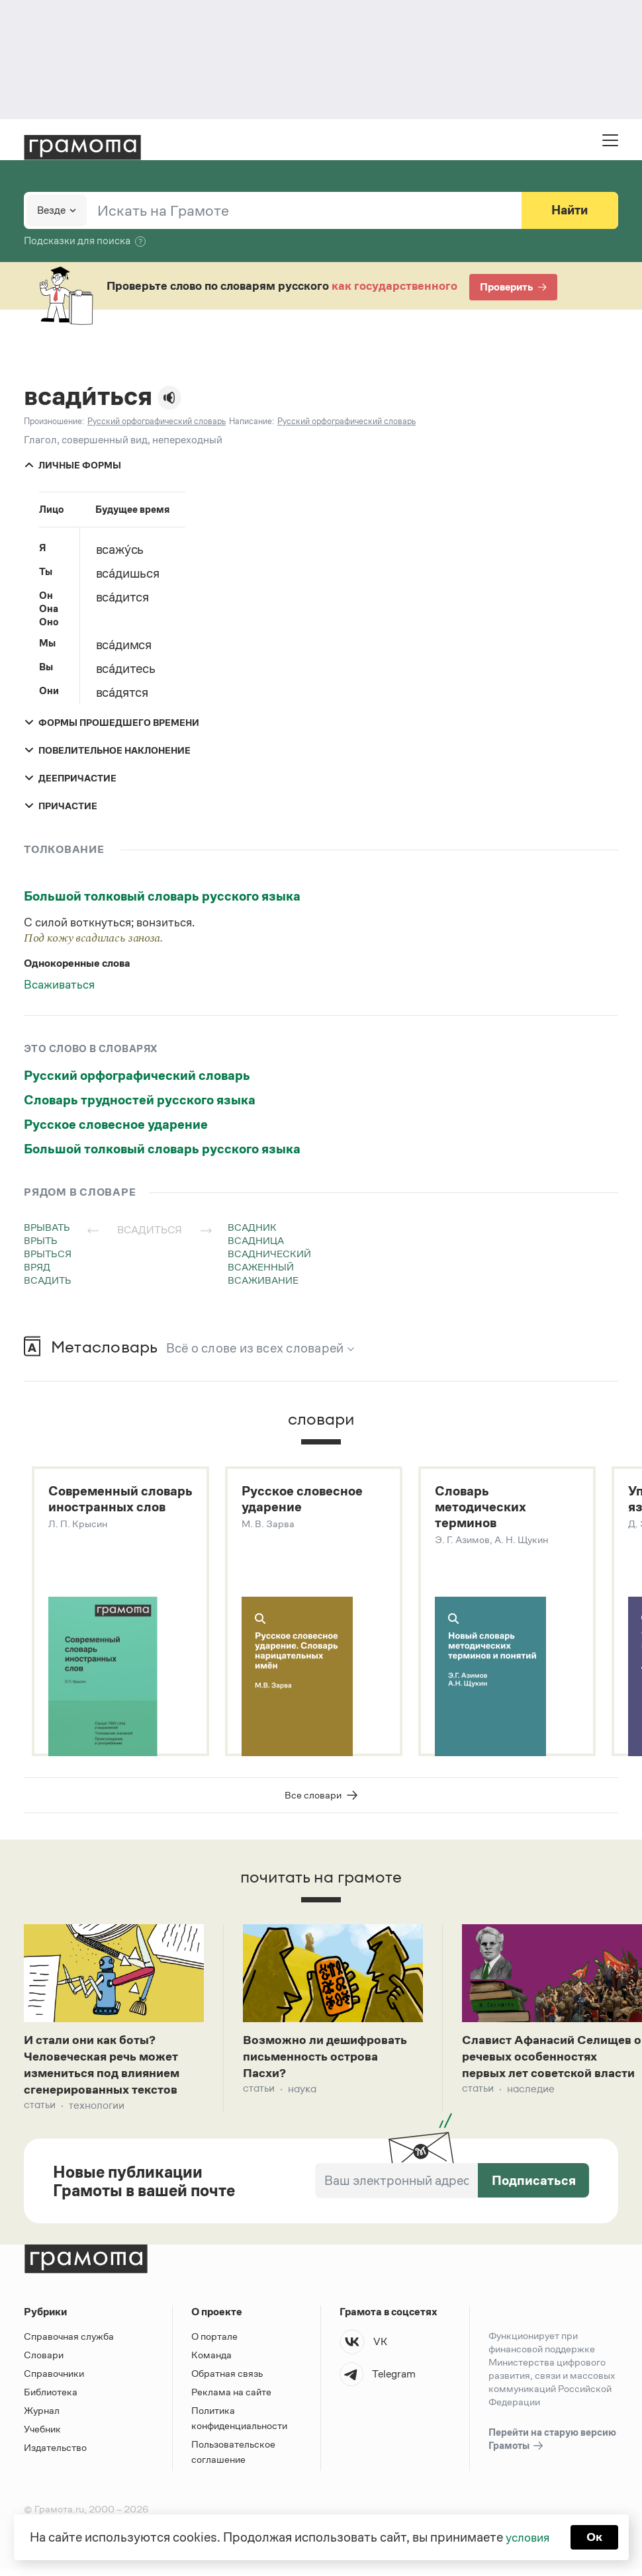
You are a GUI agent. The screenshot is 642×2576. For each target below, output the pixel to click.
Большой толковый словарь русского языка (162, 896)
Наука (302, 2094)
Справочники (54, 2380)
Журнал (42, 2417)
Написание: (251, 421)
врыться (47, 1253)
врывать (47, 1227)
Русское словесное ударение (116, 1124)
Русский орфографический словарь (137, 1075)
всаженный (261, 1266)
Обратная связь (227, 2380)
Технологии (96, 2112)
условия (526, 2536)
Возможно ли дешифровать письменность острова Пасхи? (330, 2060)
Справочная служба (69, 2343)
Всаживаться (59, 984)
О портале (214, 2343)
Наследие (531, 2112)
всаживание (263, 1280)
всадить (47, 1280)
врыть (41, 1240)
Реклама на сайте (231, 2399)
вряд (37, 1266)
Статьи (40, 2112)
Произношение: (54, 421)
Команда (211, 2362)
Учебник (42, 2436)
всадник (252, 1227)
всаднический (269, 1253)
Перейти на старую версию (552, 2447)
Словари (44, 2362)
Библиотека (50, 2399)
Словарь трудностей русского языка (139, 1099)
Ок (597, 2536)
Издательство (55, 2454)
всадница (256, 1240)
